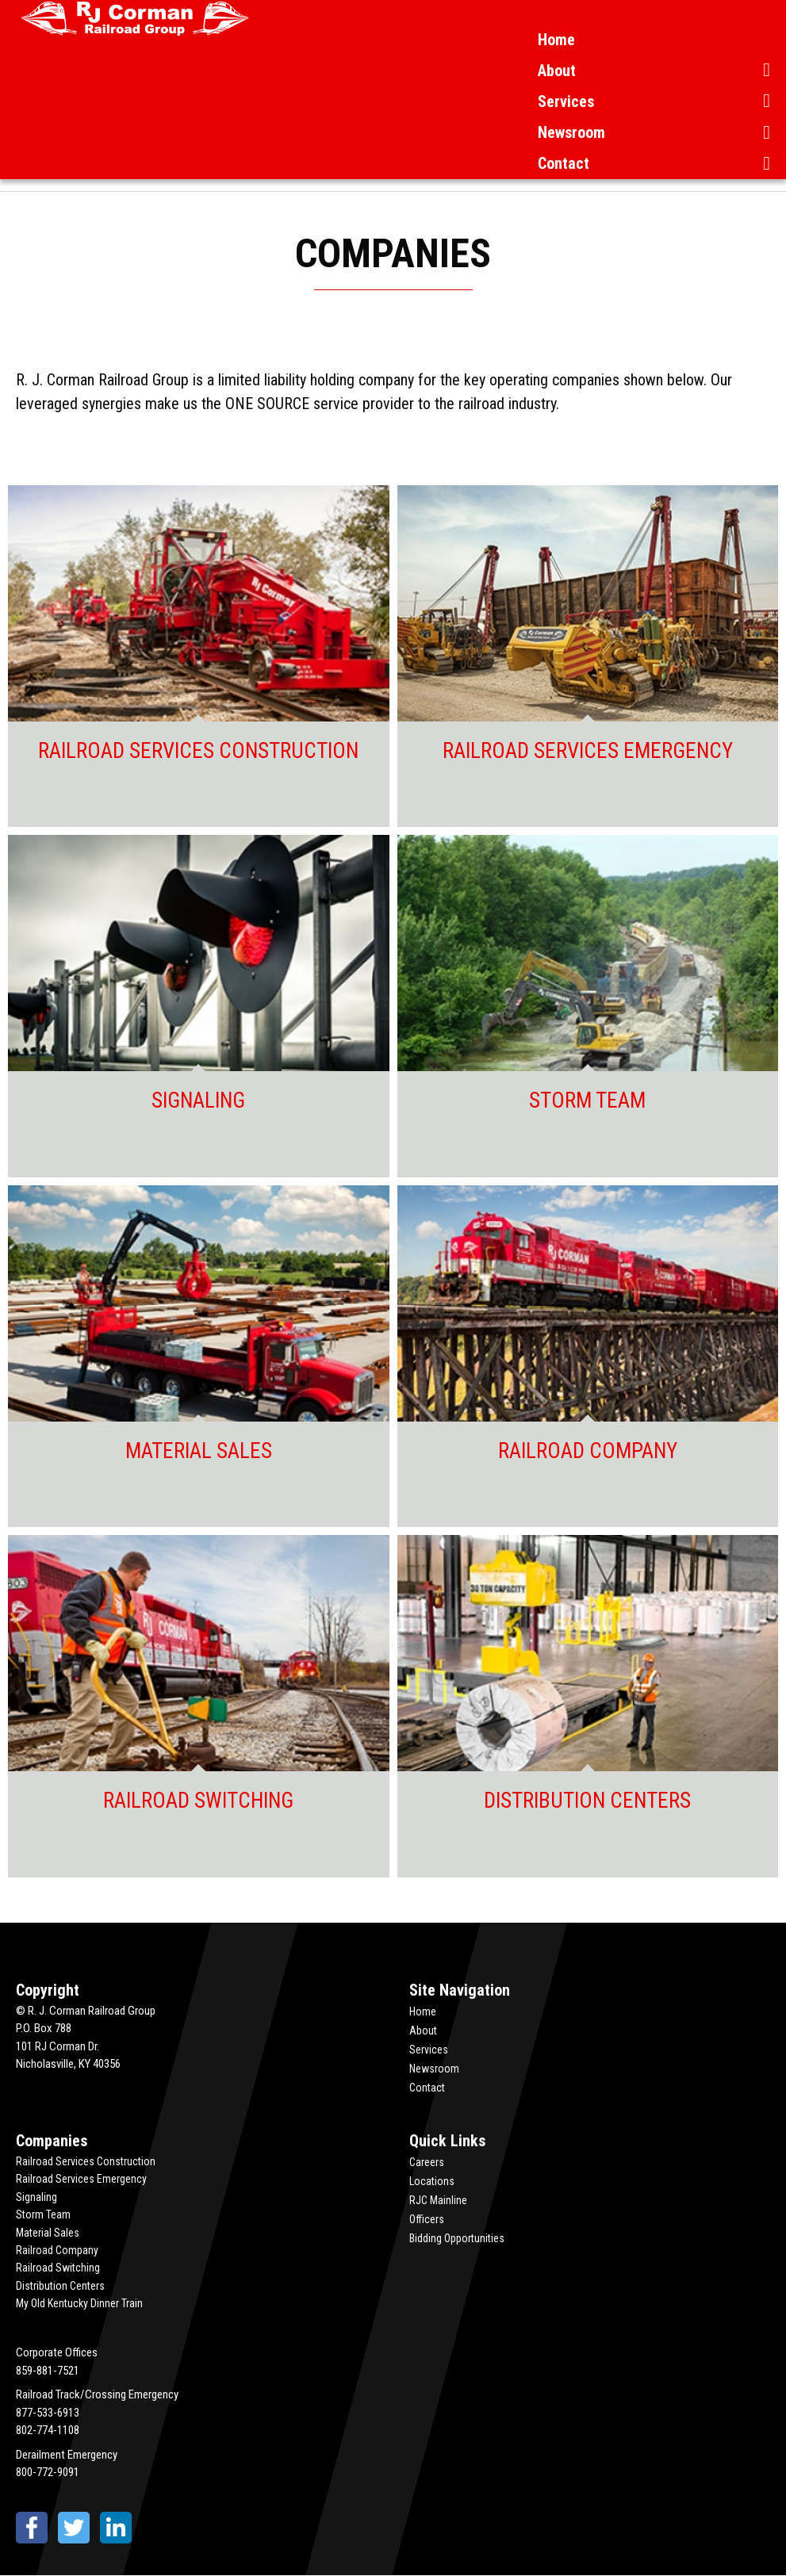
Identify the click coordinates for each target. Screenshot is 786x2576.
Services (566, 101)
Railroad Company (57, 2250)
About (557, 70)
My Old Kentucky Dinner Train (79, 2303)
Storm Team (43, 2214)
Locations (431, 2181)
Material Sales (47, 2232)
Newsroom (571, 132)
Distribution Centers (60, 2285)
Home (556, 39)
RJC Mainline (438, 2200)
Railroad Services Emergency (81, 2178)
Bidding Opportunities (456, 2238)
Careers (426, 2162)
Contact (563, 163)
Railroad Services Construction (85, 2161)
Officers (426, 2219)
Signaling (36, 2197)
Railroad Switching (58, 2267)
